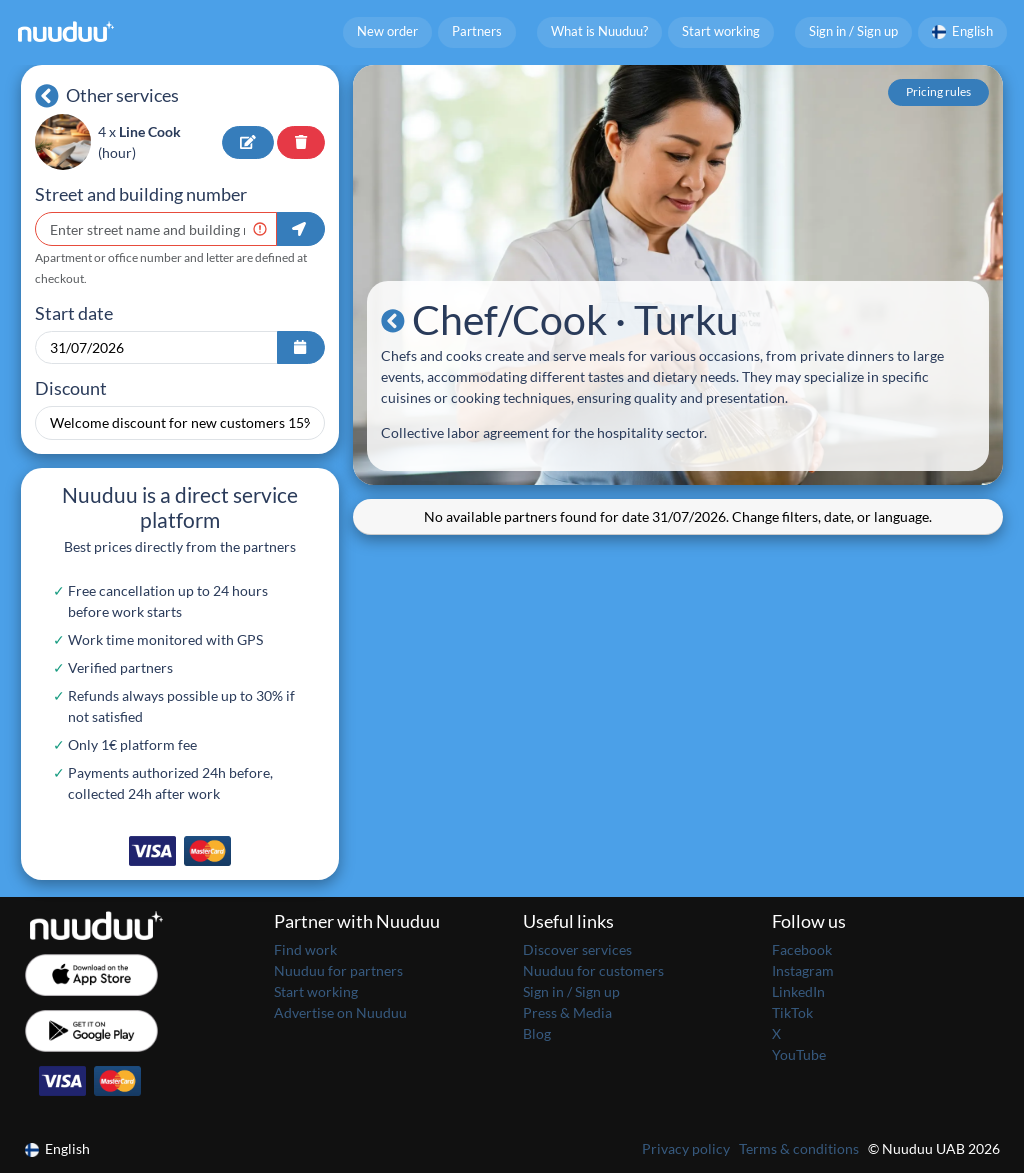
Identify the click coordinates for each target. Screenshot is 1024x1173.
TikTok (792, 1012)
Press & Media (567, 1012)
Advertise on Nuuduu (340, 1012)
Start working (721, 31)
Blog (537, 1033)
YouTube (799, 1054)
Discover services (577, 949)
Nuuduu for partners (338, 970)
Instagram (803, 970)
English (963, 31)
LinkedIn (798, 991)
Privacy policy (686, 1148)
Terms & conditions (799, 1148)
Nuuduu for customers (593, 970)
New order (387, 31)
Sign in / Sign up (853, 31)
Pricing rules (938, 91)
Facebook (802, 949)
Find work (305, 949)
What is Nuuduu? (599, 31)
